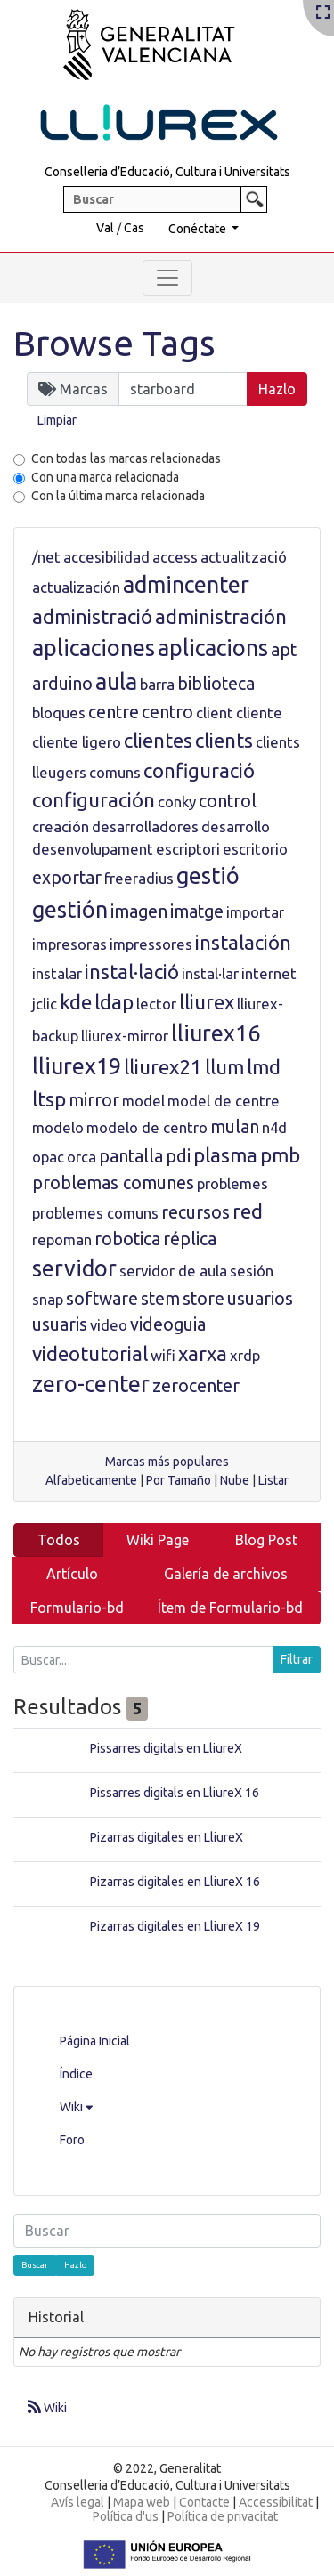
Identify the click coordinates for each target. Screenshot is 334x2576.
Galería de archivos (226, 1574)
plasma (225, 1155)
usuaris (59, 1324)
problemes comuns (95, 1212)
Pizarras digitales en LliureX (166, 1837)
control (228, 801)
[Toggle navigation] (167, 278)
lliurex (206, 1002)
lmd (264, 1067)
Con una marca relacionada (105, 477)
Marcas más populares (167, 1461)
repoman (62, 1239)
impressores (151, 944)
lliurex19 (76, 1066)
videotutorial (90, 1353)
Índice (76, 2074)
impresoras (69, 944)
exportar (67, 877)
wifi (163, 1355)
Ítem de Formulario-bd (230, 1608)
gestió (208, 875)
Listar (273, 1480)
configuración (93, 800)
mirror (94, 1100)
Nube (234, 1480)
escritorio (255, 848)
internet (269, 973)
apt (284, 650)
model (143, 1100)
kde (76, 1002)
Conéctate (198, 229)
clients (224, 740)
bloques (59, 712)
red (247, 1211)
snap (47, 1299)
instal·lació (132, 971)
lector (156, 1003)
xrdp (245, 1355)
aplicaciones (93, 648)
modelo (58, 1127)
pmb (280, 1155)
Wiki (76, 2107)
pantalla (131, 1156)
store (203, 1298)
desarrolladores (145, 826)
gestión (70, 909)
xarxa (202, 1353)
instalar (57, 973)
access (175, 556)
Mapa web (141, 2502)
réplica (189, 1239)
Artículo (72, 1574)
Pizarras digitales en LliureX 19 (175, 1926)
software (102, 1298)
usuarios (260, 1298)
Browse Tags (114, 343)
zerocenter (196, 1386)
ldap (114, 1002)
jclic (44, 1003)
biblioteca (216, 683)
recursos (195, 1212)
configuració (199, 770)
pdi (178, 1156)
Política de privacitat (222, 2516)
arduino (62, 683)
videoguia (168, 1324)
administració (92, 616)
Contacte (204, 2502)
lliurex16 (215, 1033)
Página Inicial (95, 2041)
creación (60, 826)
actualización (76, 587)
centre (113, 712)
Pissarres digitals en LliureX (166, 1748)
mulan (234, 1127)
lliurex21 (163, 1067)
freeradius (139, 878)
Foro (72, 2140)
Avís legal (77, 2502)
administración (221, 616)
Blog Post (266, 1540)
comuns (115, 772)
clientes (158, 740)
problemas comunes (113, 1183)
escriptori (188, 848)
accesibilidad (106, 556)
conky (177, 801)
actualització (243, 556)
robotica (127, 1239)
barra (157, 684)
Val (105, 228)
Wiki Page (157, 1540)
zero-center (91, 1384)
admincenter (186, 584)
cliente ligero (76, 741)
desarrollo (235, 826)
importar (255, 911)
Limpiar (57, 420)
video (108, 1324)
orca (81, 1156)
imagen (138, 911)
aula (116, 681)
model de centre (223, 1100)
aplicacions (213, 648)
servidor (74, 1268)
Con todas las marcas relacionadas (126, 458)
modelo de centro (147, 1127)
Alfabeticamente (91, 1480)
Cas (134, 228)
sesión (251, 1270)
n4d (274, 1127)
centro (167, 712)
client (214, 712)
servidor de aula (173, 1270)
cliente (259, 712)
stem (160, 1298)
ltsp (49, 1099)
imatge (197, 911)
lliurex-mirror (124, 1035)
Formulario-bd (77, 1608)
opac (48, 1156)
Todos (58, 1540)
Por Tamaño (178, 1480)
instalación (243, 942)
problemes (232, 1183)
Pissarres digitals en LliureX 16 (174, 1793)
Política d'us (126, 2516)
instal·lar (210, 973)
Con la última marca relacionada (118, 496)
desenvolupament (92, 848)
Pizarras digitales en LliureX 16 (175, 1882)
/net (46, 556)
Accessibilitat (276, 2502)
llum (224, 1067)
